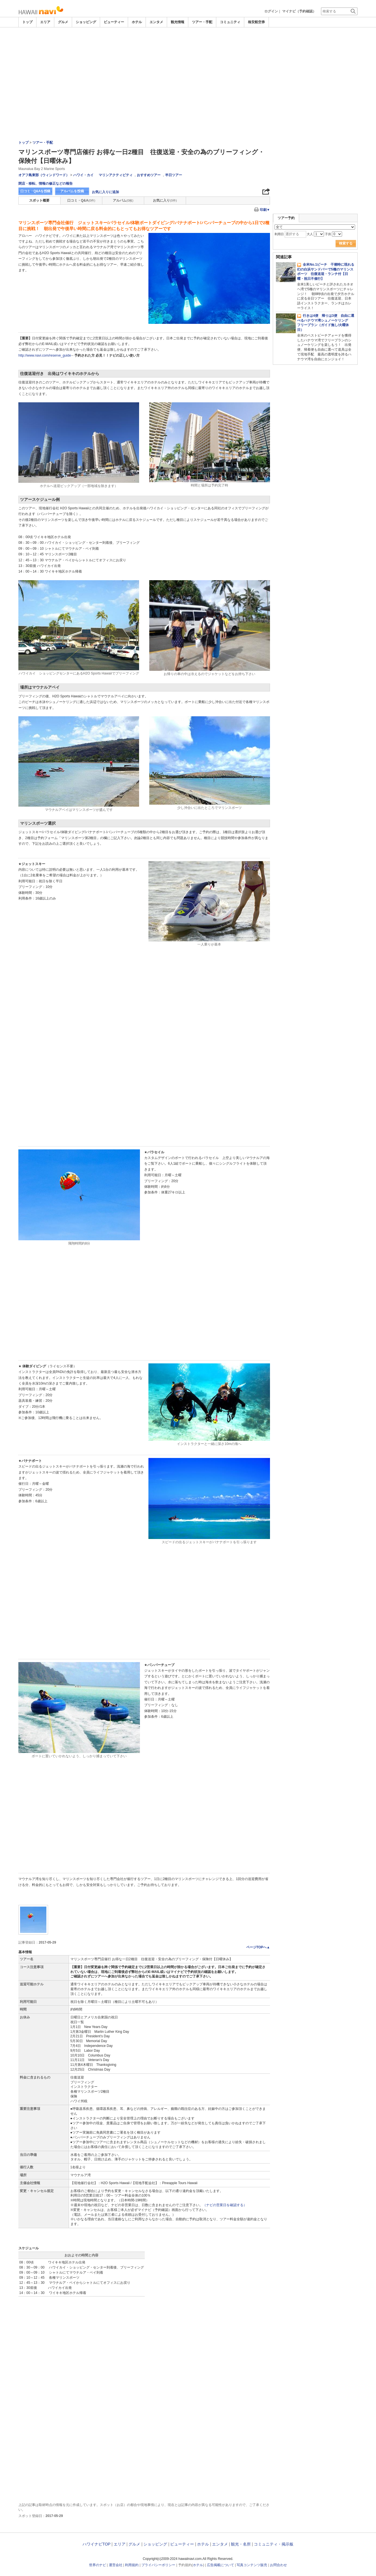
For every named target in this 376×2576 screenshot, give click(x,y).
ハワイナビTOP (96, 2544)
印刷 (265, 210)
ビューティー (114, 22)
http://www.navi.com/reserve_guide (44, 355)
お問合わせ (278, 2565)
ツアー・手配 (202, 22)
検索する (346, 243)
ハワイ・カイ (83, 175)
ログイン (271, 11)
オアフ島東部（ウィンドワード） (43, 175)
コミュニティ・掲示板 (273, 2544)
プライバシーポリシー (158, 2565)
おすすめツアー (149, 175)
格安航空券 (256, 22)
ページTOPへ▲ (258, 1947)
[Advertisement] (188, 69)
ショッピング (86, 22)
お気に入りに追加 (105, 192)
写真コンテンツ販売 (252, 2565)
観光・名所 (241, 2544)
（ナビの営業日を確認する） (225, 2205)
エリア (45, 22)
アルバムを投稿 (72, 191)
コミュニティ (230, 22)
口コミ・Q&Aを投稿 (35, 191)
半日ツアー (173, 175)
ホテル (137, 22)
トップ (27, 22)
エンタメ (156, 22)
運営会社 (115, 2565)
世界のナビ (97, 2565)
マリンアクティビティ (116, 175)
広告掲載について (220, 2565)
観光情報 (177, 22)
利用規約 (132, 2565)
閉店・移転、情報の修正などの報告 (45, 183)
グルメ (63, 22)
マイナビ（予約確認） (299, 11)
